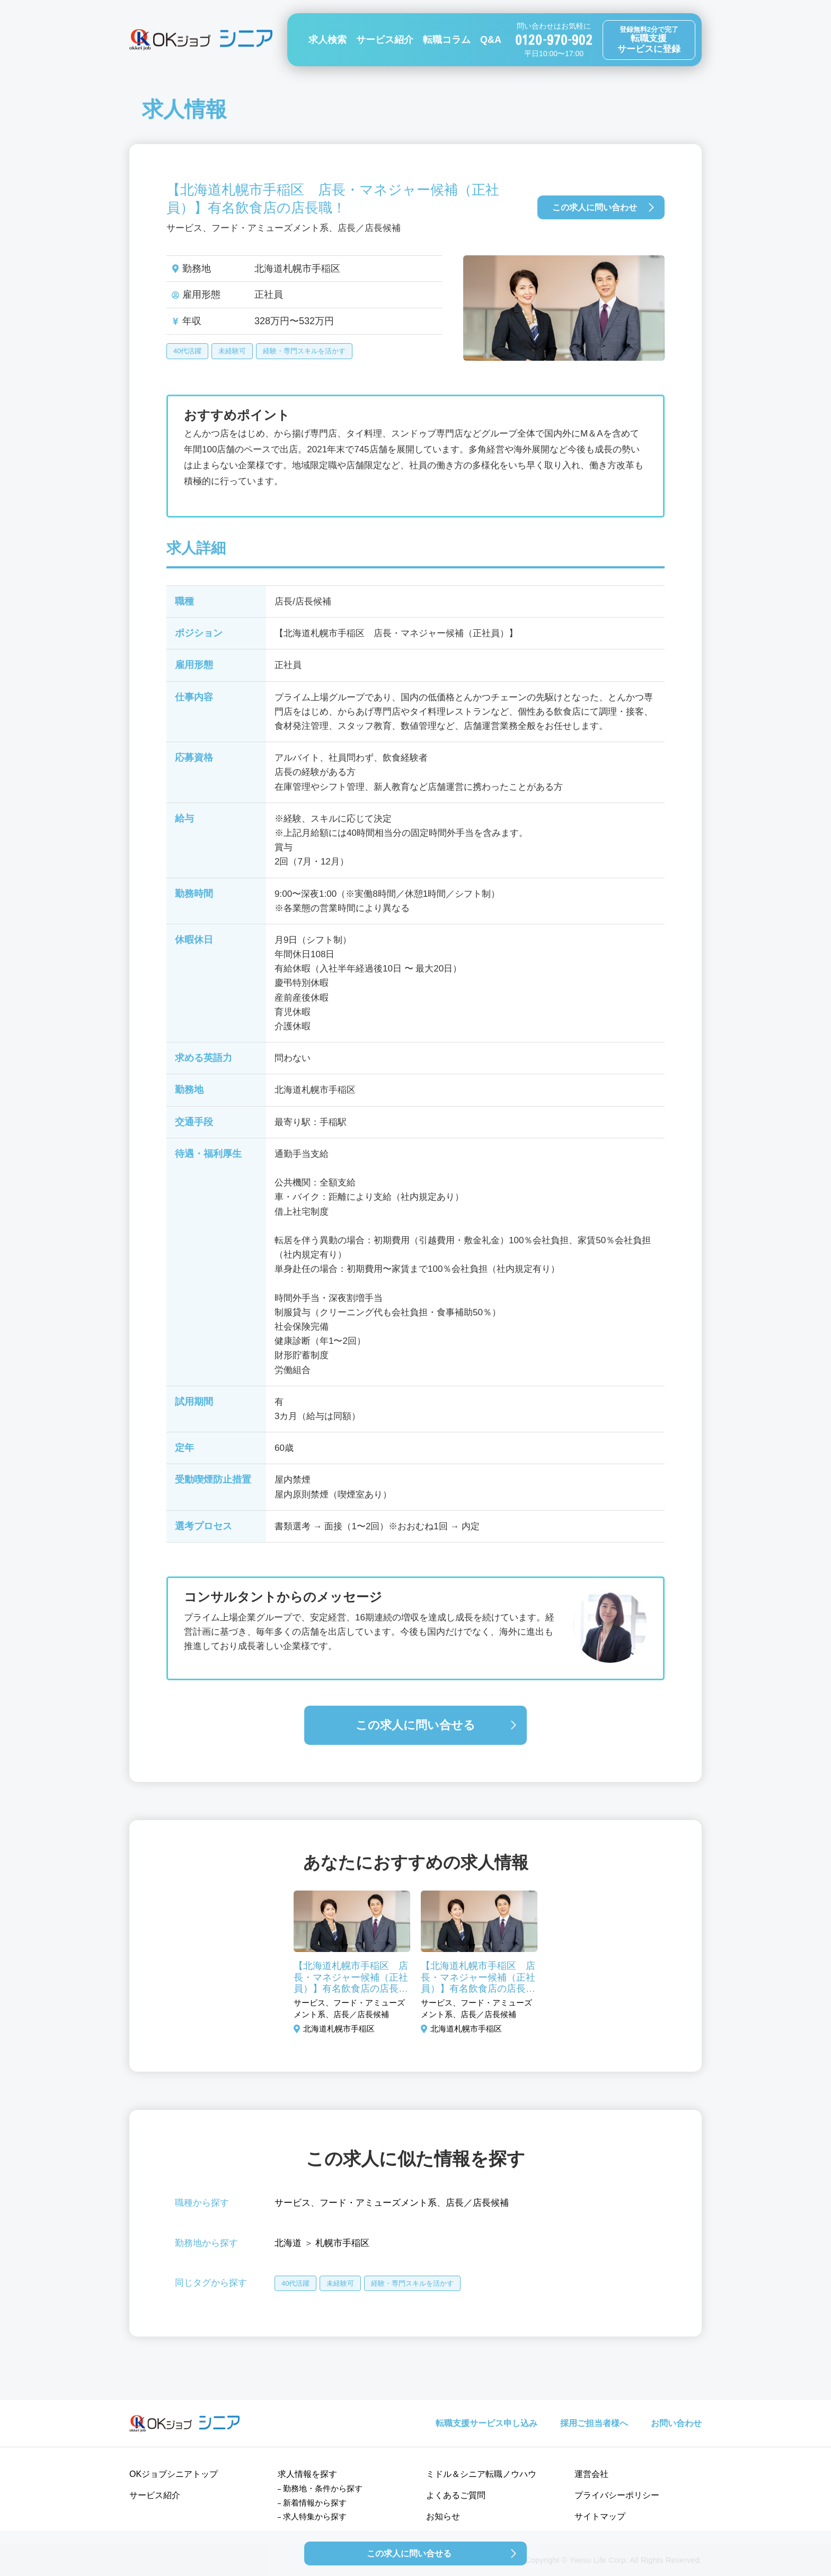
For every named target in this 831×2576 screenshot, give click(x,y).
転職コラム (447, 39)
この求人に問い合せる (415, 1725)
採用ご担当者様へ (594, 2423)
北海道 (288, 2243)
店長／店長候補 (477, 2203)
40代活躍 (187, 351)
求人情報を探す (307, 2474)
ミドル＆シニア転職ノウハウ (481, 2474)
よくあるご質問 (455, 2495)
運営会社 (591, 2474)
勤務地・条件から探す (323, 2488)
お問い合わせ (676, 2423)
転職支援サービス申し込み (486, 2423)
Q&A (490, 39)
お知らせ (443, 2516)
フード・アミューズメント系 (378, 2203)
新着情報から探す (315, 2502)
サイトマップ (599, 2516)
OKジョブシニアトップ (173, 2474)
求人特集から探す (315, 2516)
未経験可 (232, 351)
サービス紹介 (384, 39)
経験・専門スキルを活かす (304, 351)
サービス (293, 2203)
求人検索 (327, 39)
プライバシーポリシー (616, 2495)
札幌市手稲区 (342, 2243)
